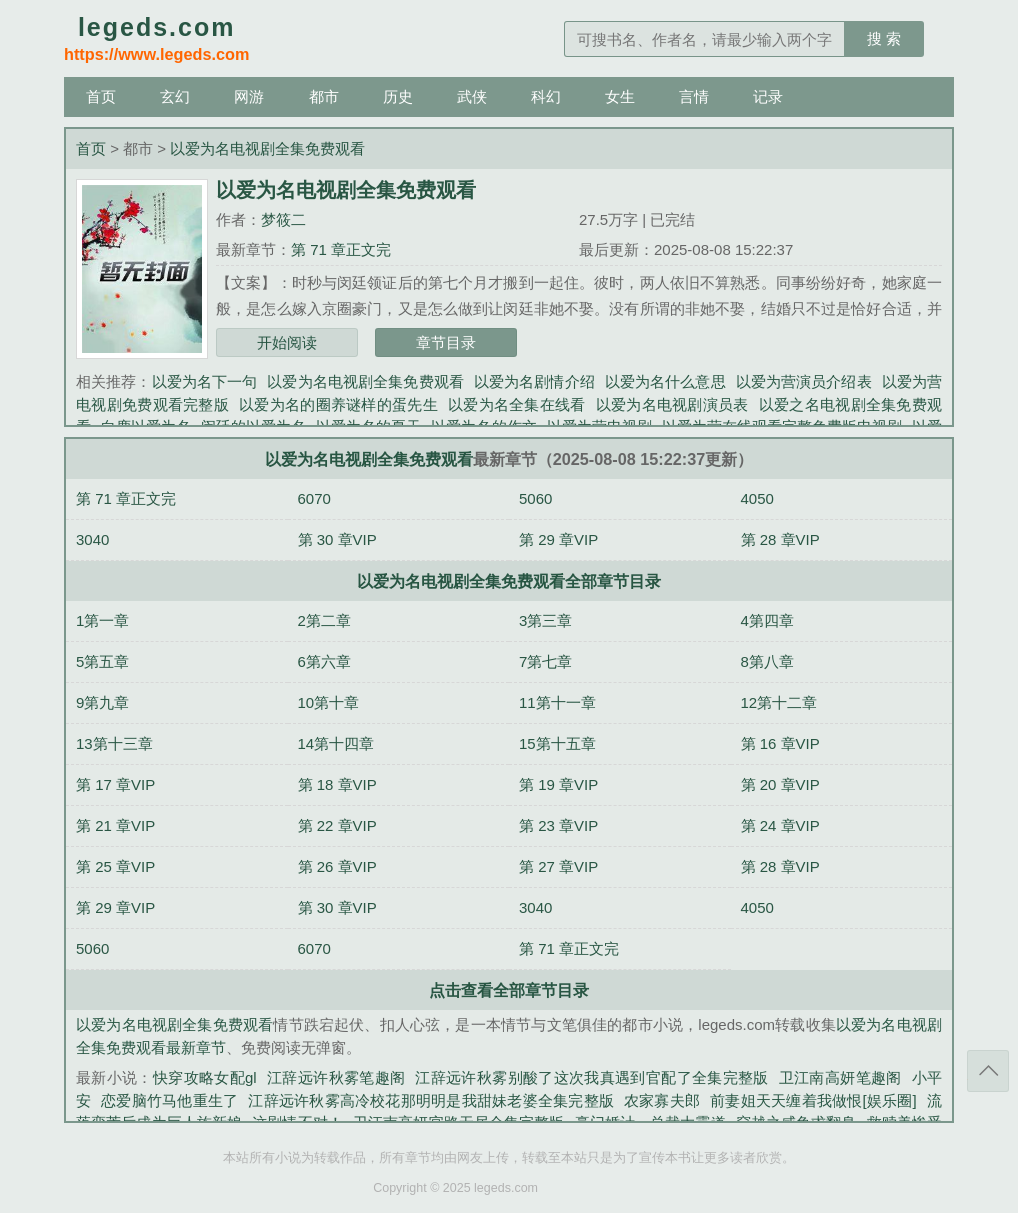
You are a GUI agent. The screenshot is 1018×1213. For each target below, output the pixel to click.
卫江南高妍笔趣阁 (840, 1077)
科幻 (546, 96)
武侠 (472, 96)
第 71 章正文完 (341, 249)
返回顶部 (988, 1071)
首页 (101, 96)
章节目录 (446, 342)
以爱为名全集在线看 (517, 404)
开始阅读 (287, 342)
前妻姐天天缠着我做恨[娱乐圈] (813, 1100)
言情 (694, 96)
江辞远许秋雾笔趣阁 (336, 1077)
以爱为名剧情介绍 (534, 381)
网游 (249, 96)
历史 (398, 96)
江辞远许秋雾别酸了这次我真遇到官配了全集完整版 (591, 1077)
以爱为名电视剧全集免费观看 (267, 148)
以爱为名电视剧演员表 (672, 404)
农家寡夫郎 (662, 1100)
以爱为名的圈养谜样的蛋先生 (338, 404)
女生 (620, 96)
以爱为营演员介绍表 (804, 381)
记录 (768, 96)
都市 (324, 96)
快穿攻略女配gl (205, 1077)
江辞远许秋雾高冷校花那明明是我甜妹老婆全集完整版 (431, 1100)
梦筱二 (283, 219)
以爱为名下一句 (205, 381)
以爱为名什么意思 (665, 381)
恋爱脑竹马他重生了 (169, 1100)
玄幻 (175, 96)
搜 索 (884, 38)
